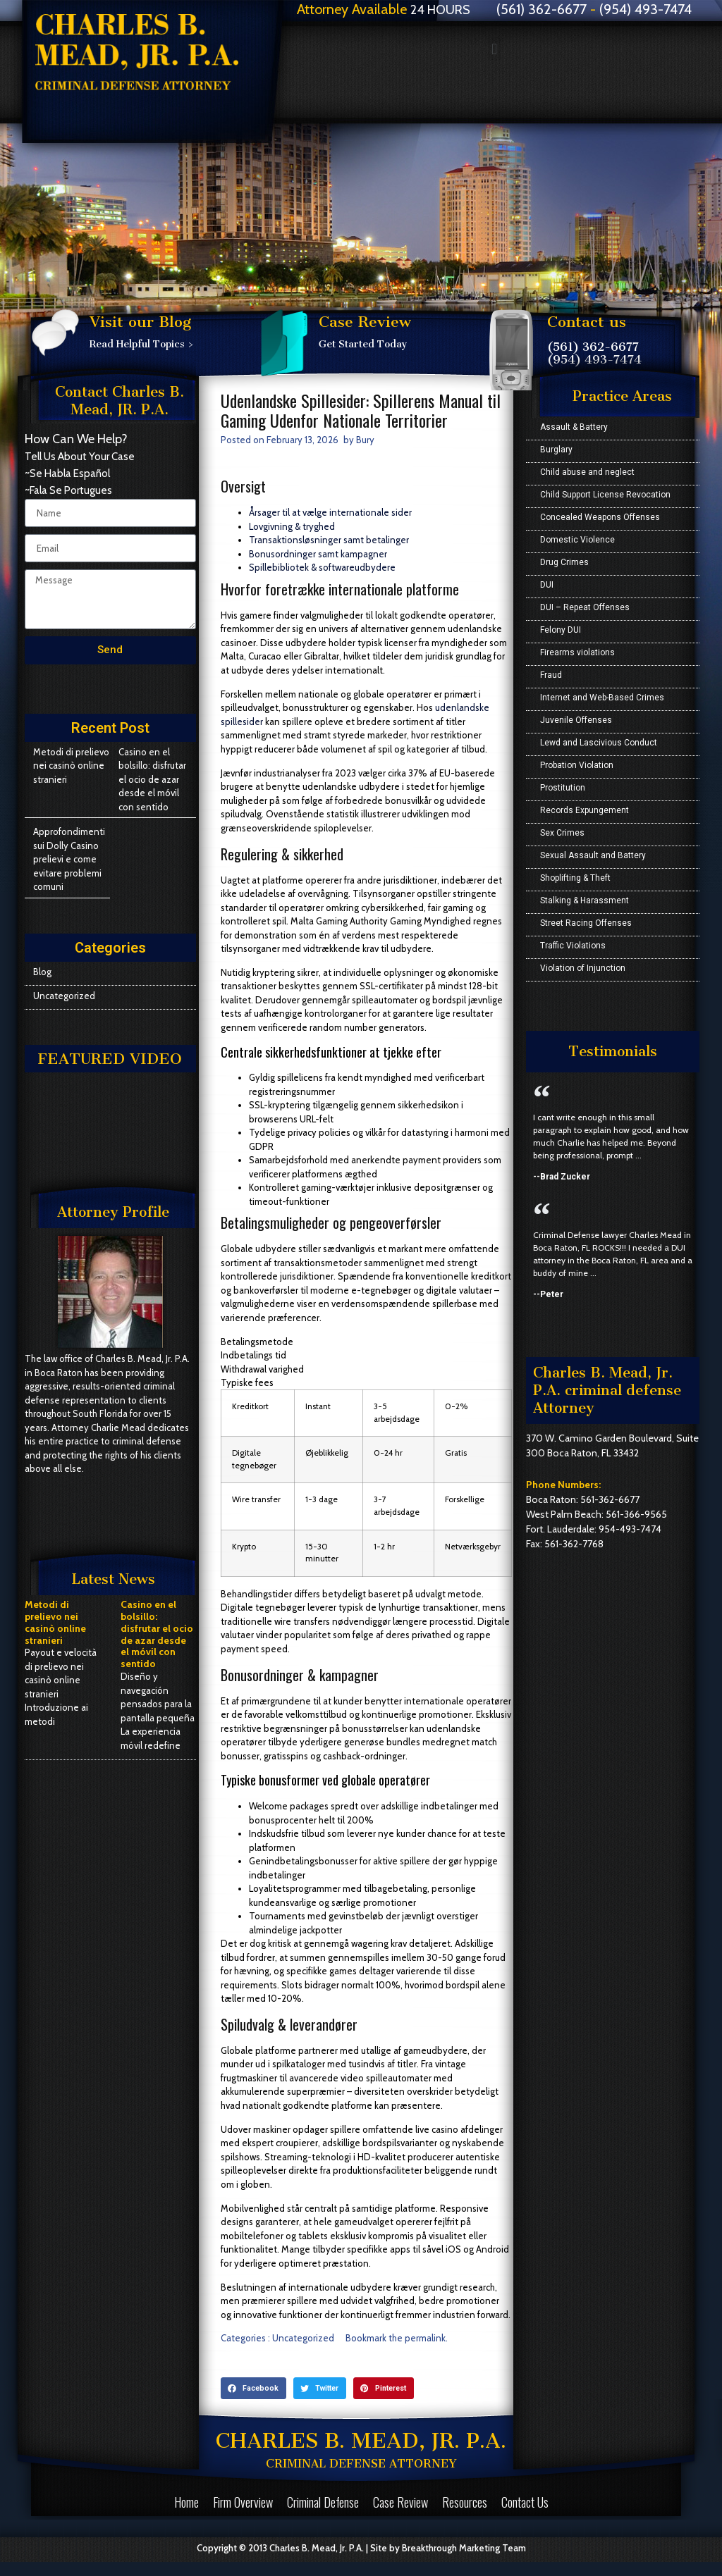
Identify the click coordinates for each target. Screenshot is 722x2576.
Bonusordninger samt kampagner (318, 553)
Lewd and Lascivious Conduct (598, 743)
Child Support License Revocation (605, 495)
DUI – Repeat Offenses (585, 607)
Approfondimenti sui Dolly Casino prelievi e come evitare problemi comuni (69, 859)
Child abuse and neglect (587, 472)
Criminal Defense (323, 2502)
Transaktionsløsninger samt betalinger (329, 539)
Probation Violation (576, 765)
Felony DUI (560, 630)
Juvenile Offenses (576, 720)
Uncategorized (64, 995)
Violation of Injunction (582, 968)
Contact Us (525, 2502)
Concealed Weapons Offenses (600, 517)
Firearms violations (577, 652)
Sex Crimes (562, 833)
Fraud (551, 675)
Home (186, 2502)
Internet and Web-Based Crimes (602, 697)
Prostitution (562, 788)
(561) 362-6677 (593, 346)
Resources (464, 2502)
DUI (546, 585)
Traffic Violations (573, 945)
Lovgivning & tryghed (292, 526)
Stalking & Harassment (584, 900)
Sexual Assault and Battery (593, 855)
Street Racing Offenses (586, 923)
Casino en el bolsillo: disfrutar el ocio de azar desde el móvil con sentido (152, 779)
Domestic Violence (577, 540)
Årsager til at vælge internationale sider (330, 512)
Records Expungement (584, 810)
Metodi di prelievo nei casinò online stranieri (71, 765)
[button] (494, 49)
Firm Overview (243, 2502)
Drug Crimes (564, 562)
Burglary (556, 449)
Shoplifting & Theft (575, 878)
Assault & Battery (574, 427)
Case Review (400, 2502)
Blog (42, 971)
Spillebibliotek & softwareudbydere (322, 567)
